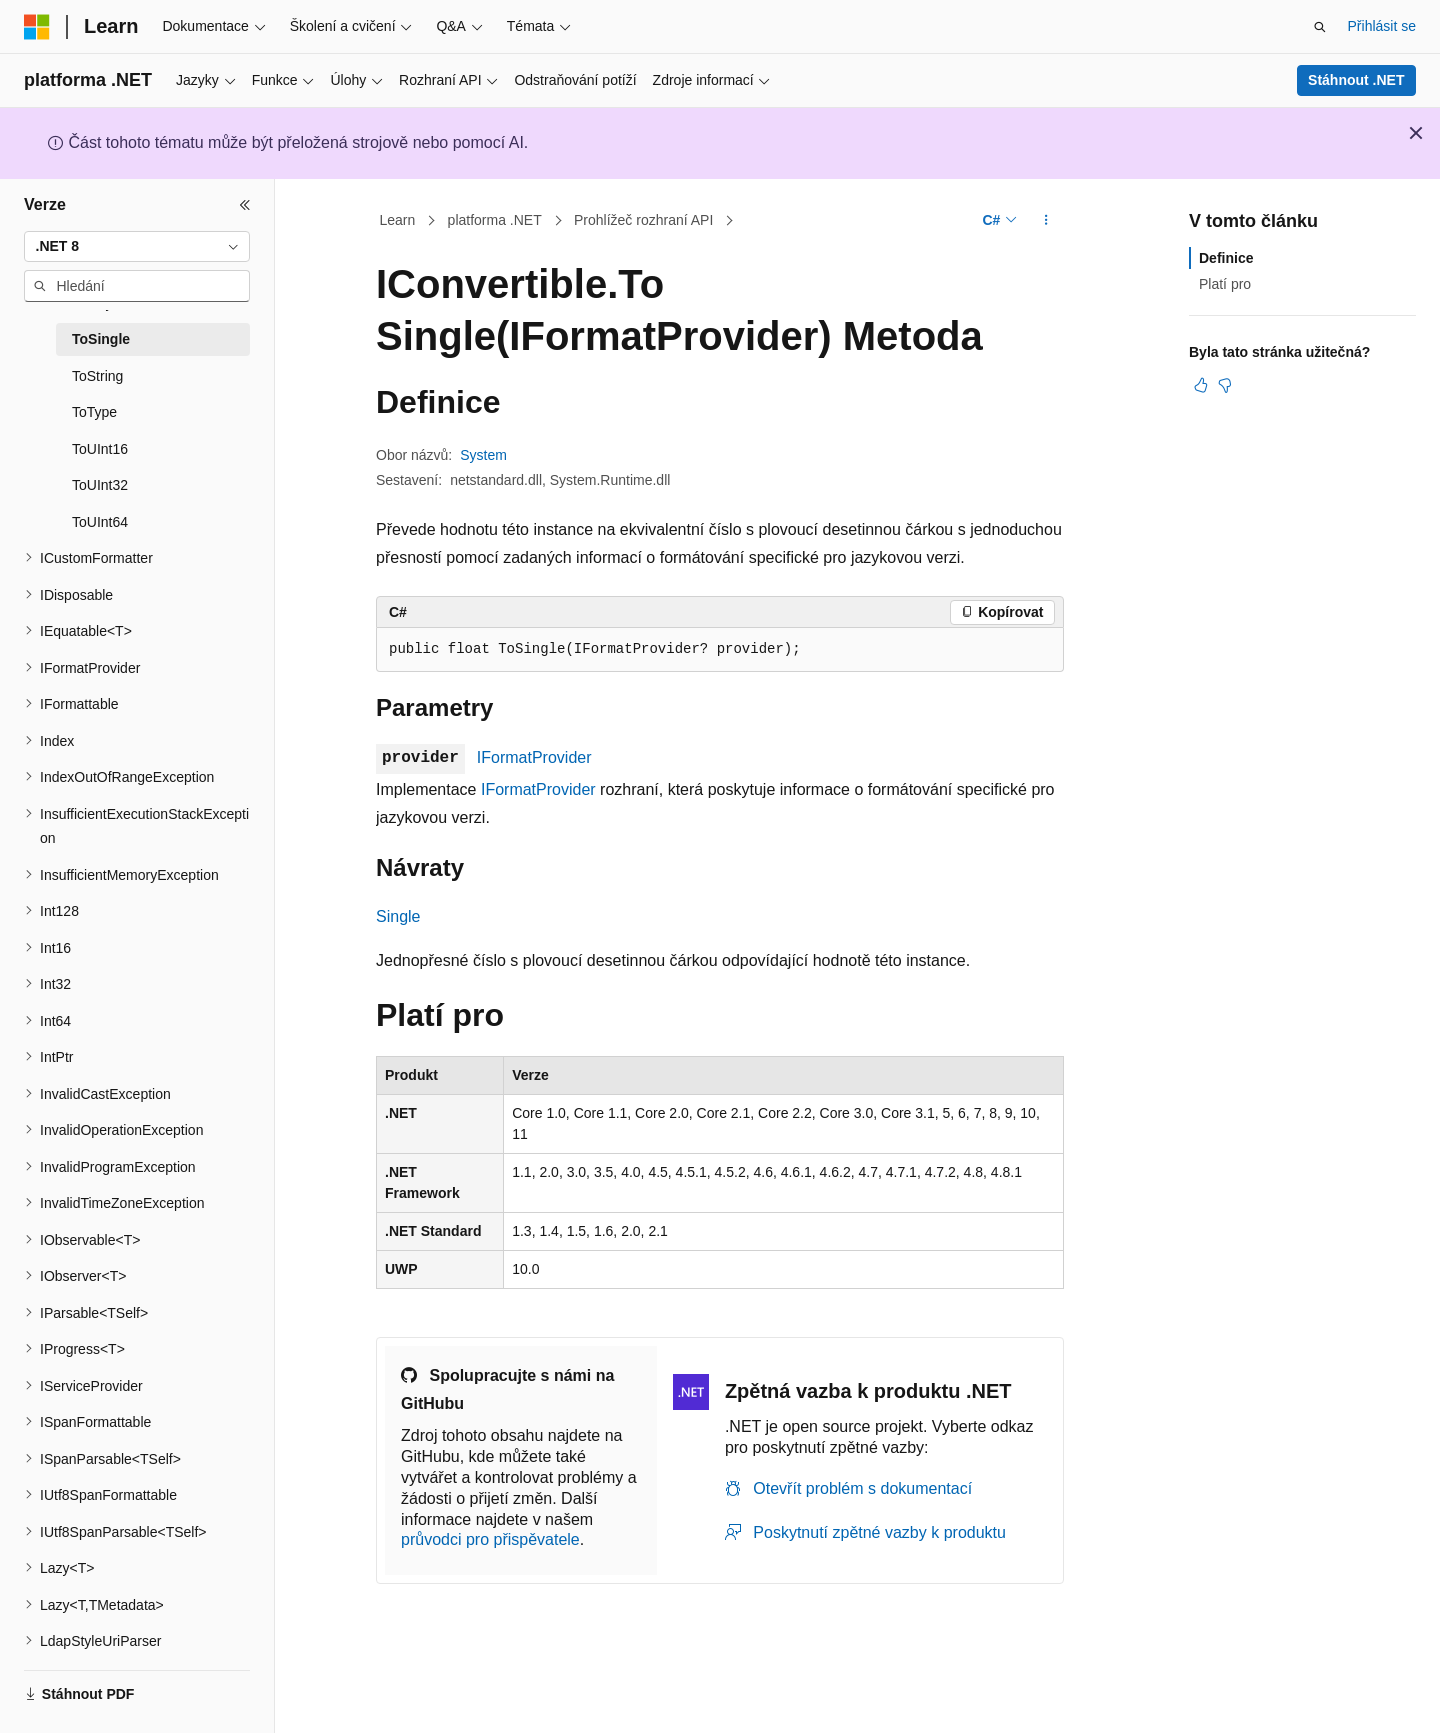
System (483, 455)
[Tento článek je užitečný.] (1201, 385)
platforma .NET (495, 220)
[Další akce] (1046, 221)
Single (398, 916)
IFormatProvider (534, 757)
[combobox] (137, 247)
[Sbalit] (245, 205)
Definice (1226, 258)
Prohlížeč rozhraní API (643, 220)
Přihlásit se (1382, 26)
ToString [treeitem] (97, 376)
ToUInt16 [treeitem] (100, 449)
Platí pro (1225, 284)
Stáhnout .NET (1356, 80)
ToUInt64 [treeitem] (100, 522)
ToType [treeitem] (94, 412)
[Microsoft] (37, 27)
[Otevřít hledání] (1320, 27)
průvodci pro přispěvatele (490, 1539)
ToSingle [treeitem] (101, 339)
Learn (398, 220)
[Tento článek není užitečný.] (1225, 385)
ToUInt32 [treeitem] (100, 485)
